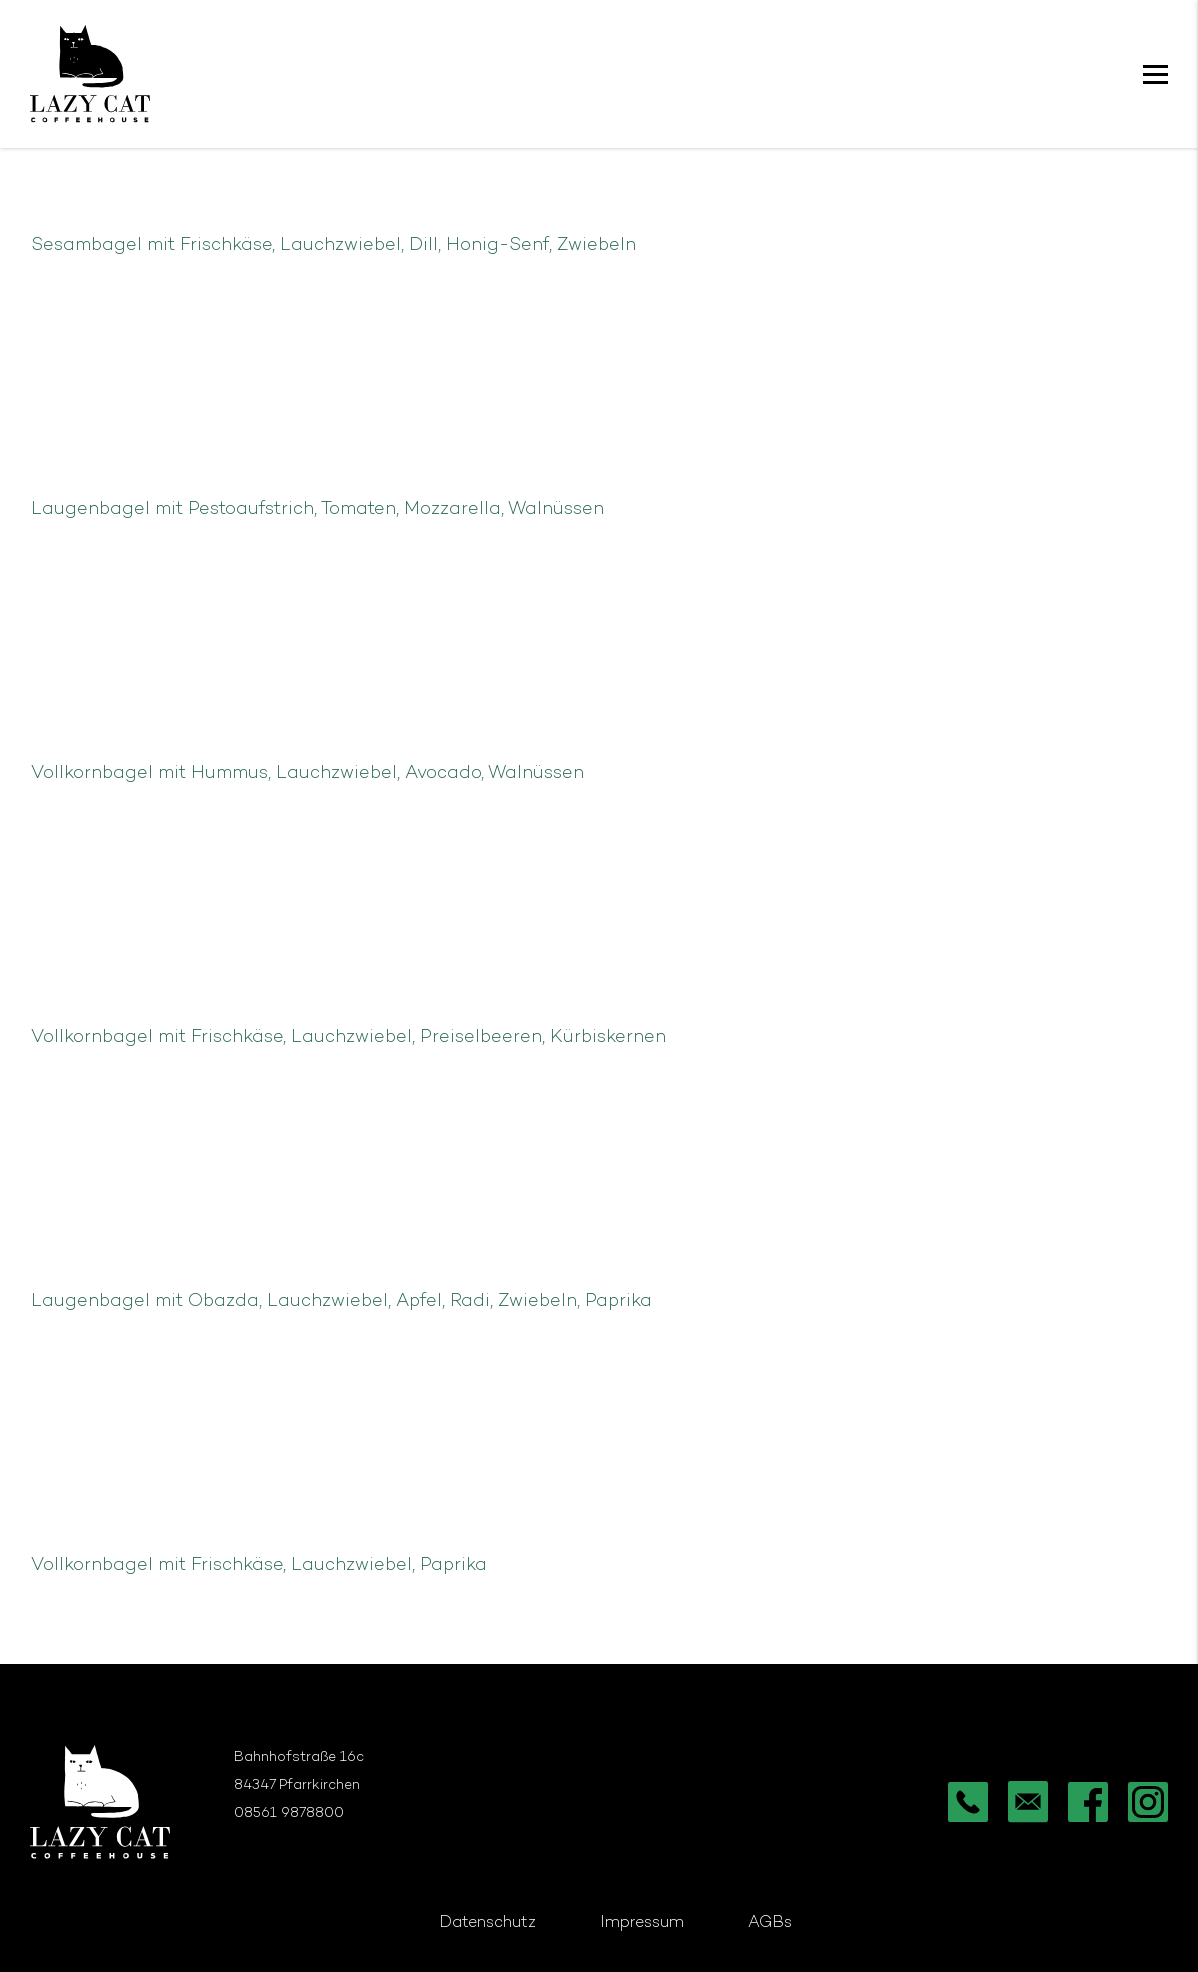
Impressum (642, 1923)
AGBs (770, 1923)
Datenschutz (487, 1923)
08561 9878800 (289, 1813)
